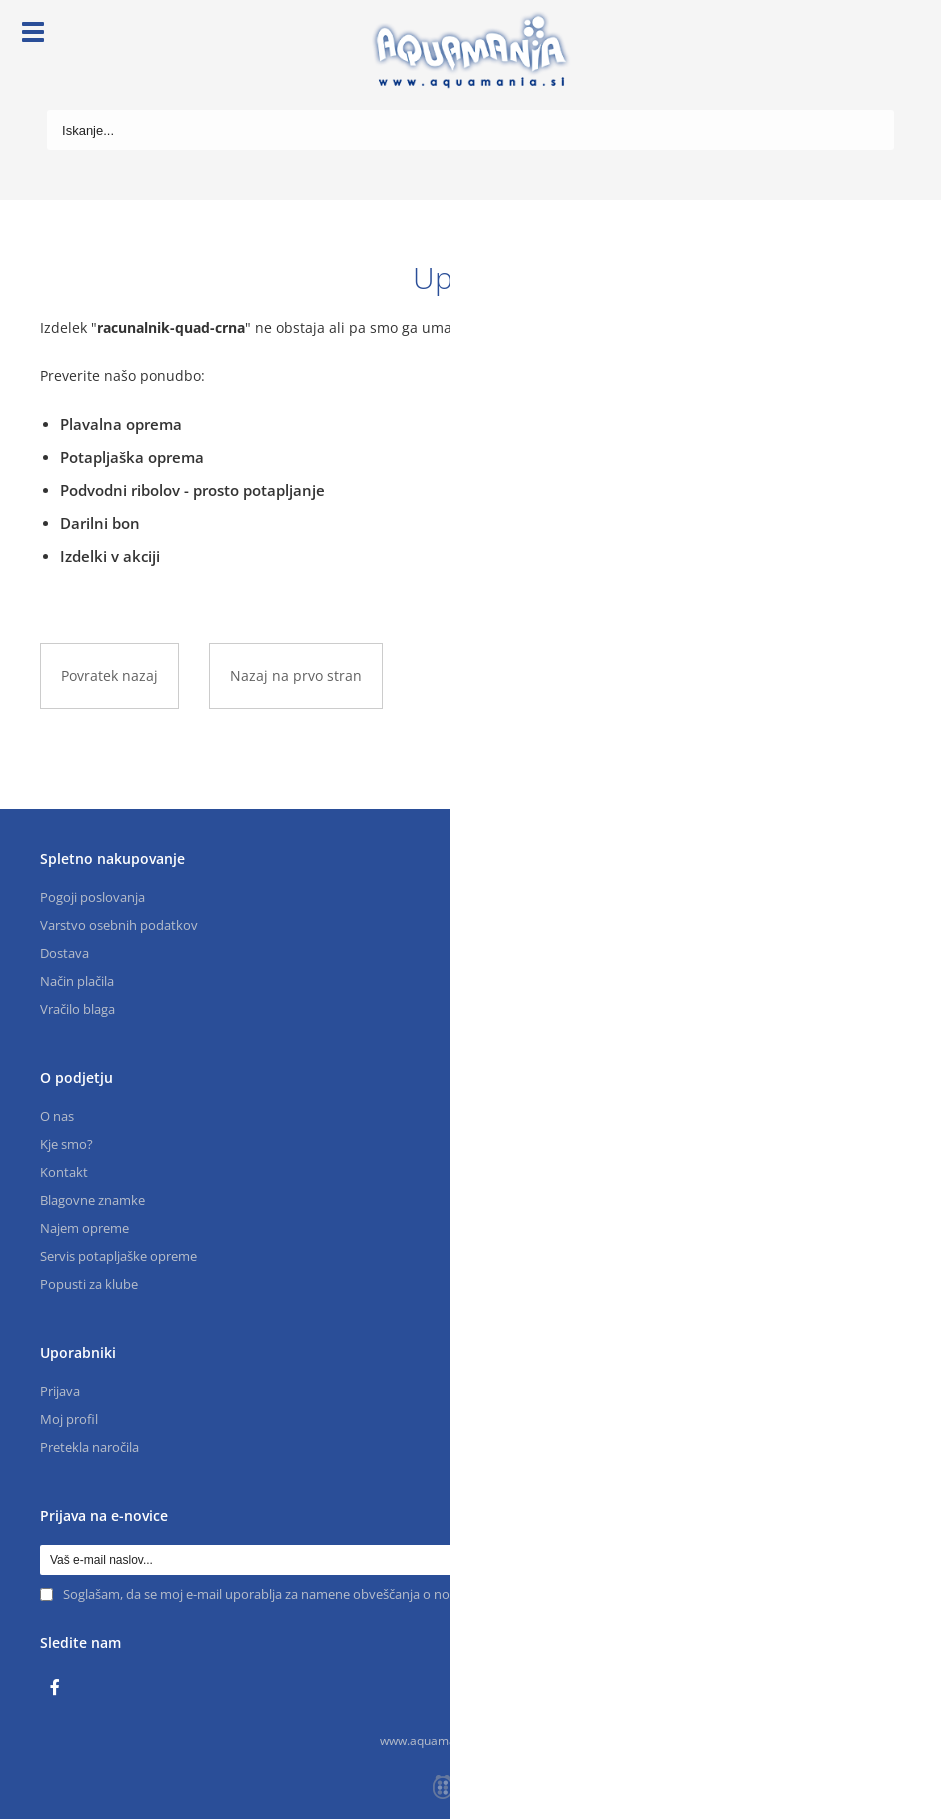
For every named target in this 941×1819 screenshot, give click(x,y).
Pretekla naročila (89, 1447)
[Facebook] (60, 1688)
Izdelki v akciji (110, 556)
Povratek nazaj (109, 675)
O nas (57, 1116)
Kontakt (64, 1172)
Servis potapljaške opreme (118, 1256)
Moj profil (69, 1419)
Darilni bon (100, 523)
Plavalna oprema (121, 424)
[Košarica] (879, 35)
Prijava (60, 1391)
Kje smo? (66, 1144)
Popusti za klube (89, 1284)
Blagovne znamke (92, 1200)
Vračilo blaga (77, 1009)
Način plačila (77, 981)
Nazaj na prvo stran (296, 675)
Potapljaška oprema (132, 457)
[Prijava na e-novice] (886, 1560)
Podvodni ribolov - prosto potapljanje (192, 490)
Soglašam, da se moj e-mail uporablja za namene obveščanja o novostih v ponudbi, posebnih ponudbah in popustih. (408, 1594)
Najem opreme (84, 1228)
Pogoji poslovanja (92, 897)
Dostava (64, 953)
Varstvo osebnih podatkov (119, 925)
